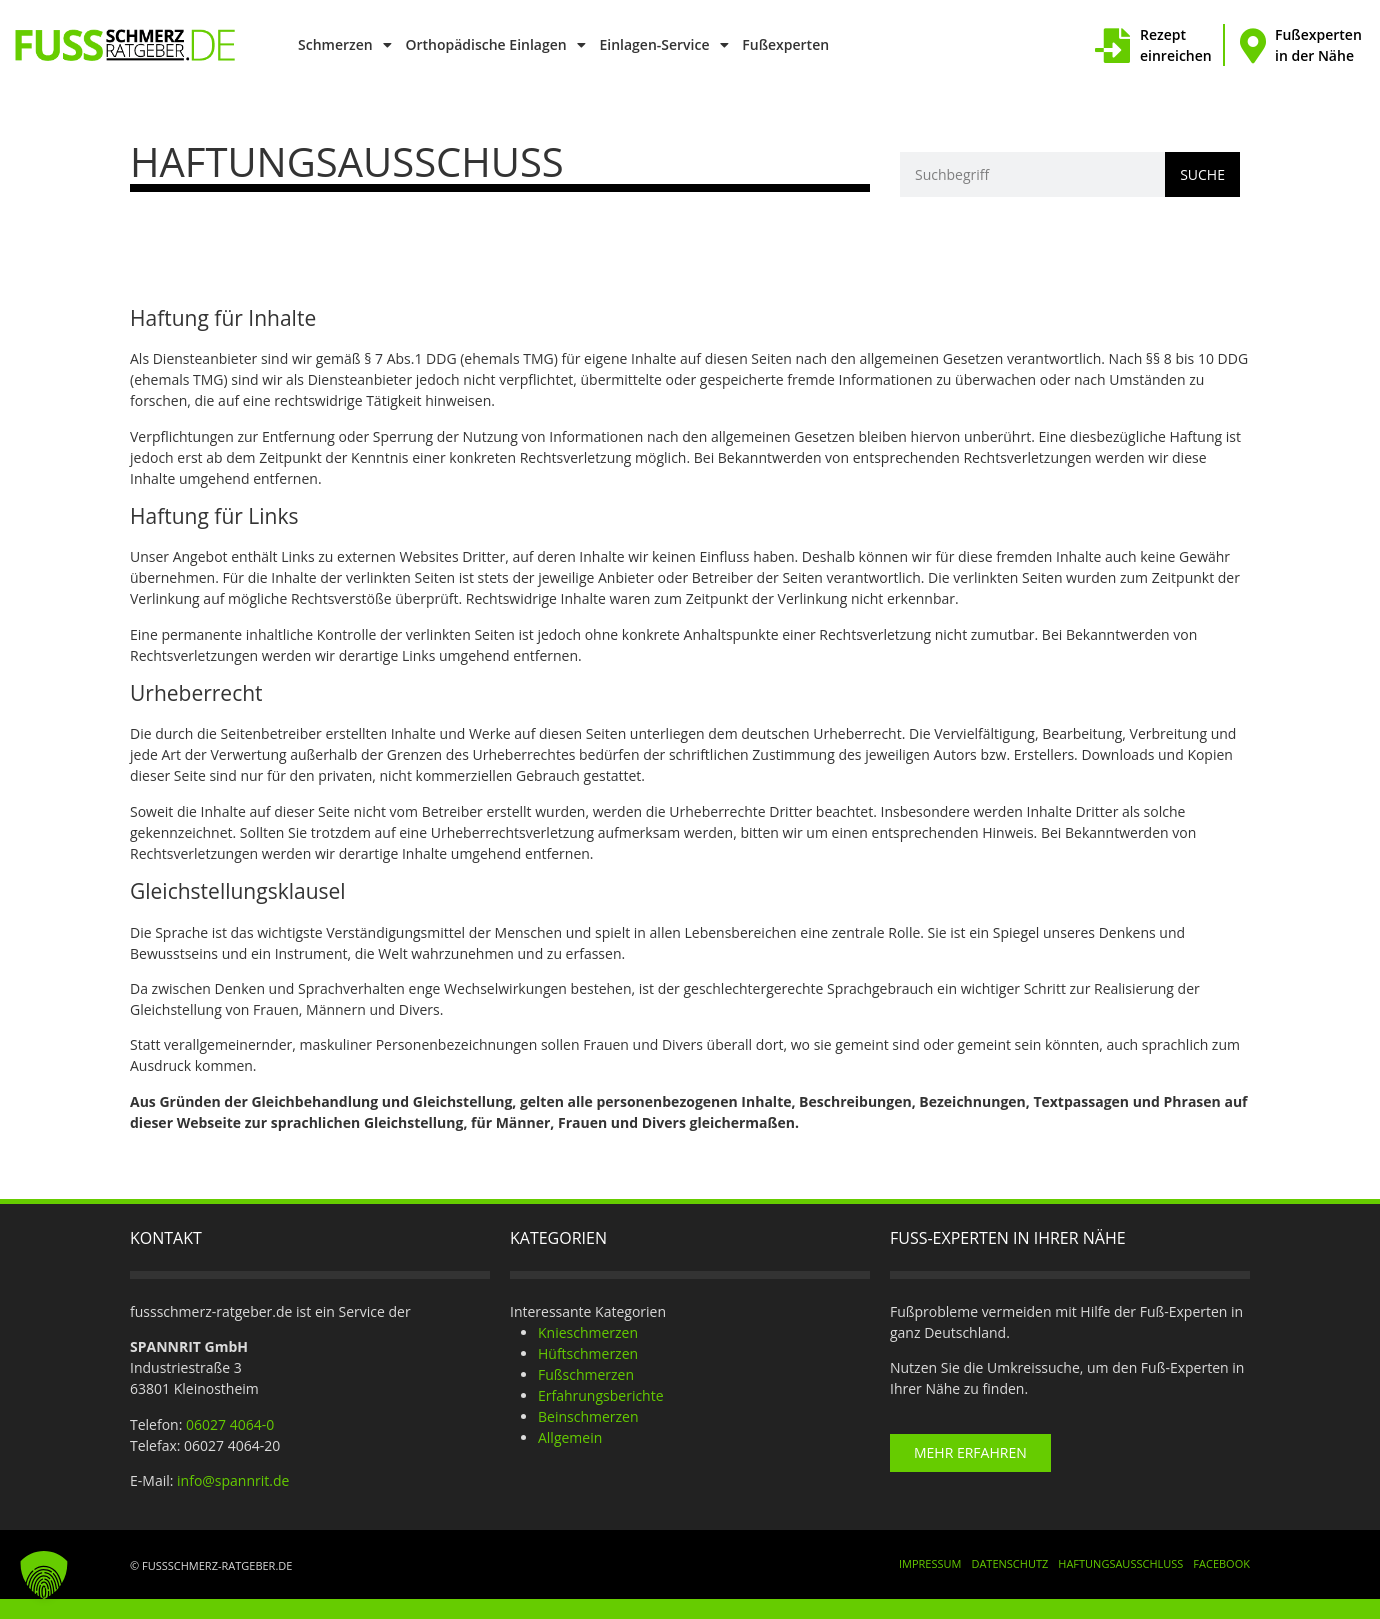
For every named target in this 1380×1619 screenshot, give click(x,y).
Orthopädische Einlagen (495, 45)
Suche (1202, 174)
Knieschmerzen (588, 1332)
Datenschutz (1009, 1563)
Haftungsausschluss (1120, 1563)
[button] (44, 1575)
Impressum (930, 1563)
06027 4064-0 (230, 1424)
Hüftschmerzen (588, 1353)
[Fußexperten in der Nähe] (1252, 45)
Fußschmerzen (586, 1374)
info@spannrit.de (233, 1480)
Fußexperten (785, 44)
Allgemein (570, 1437)
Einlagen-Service (663, 45)
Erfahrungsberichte (601, 1395)
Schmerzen (345, 45)
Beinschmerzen (588, 1416)
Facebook (1221, 1563)
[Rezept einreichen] (1112, 45)
